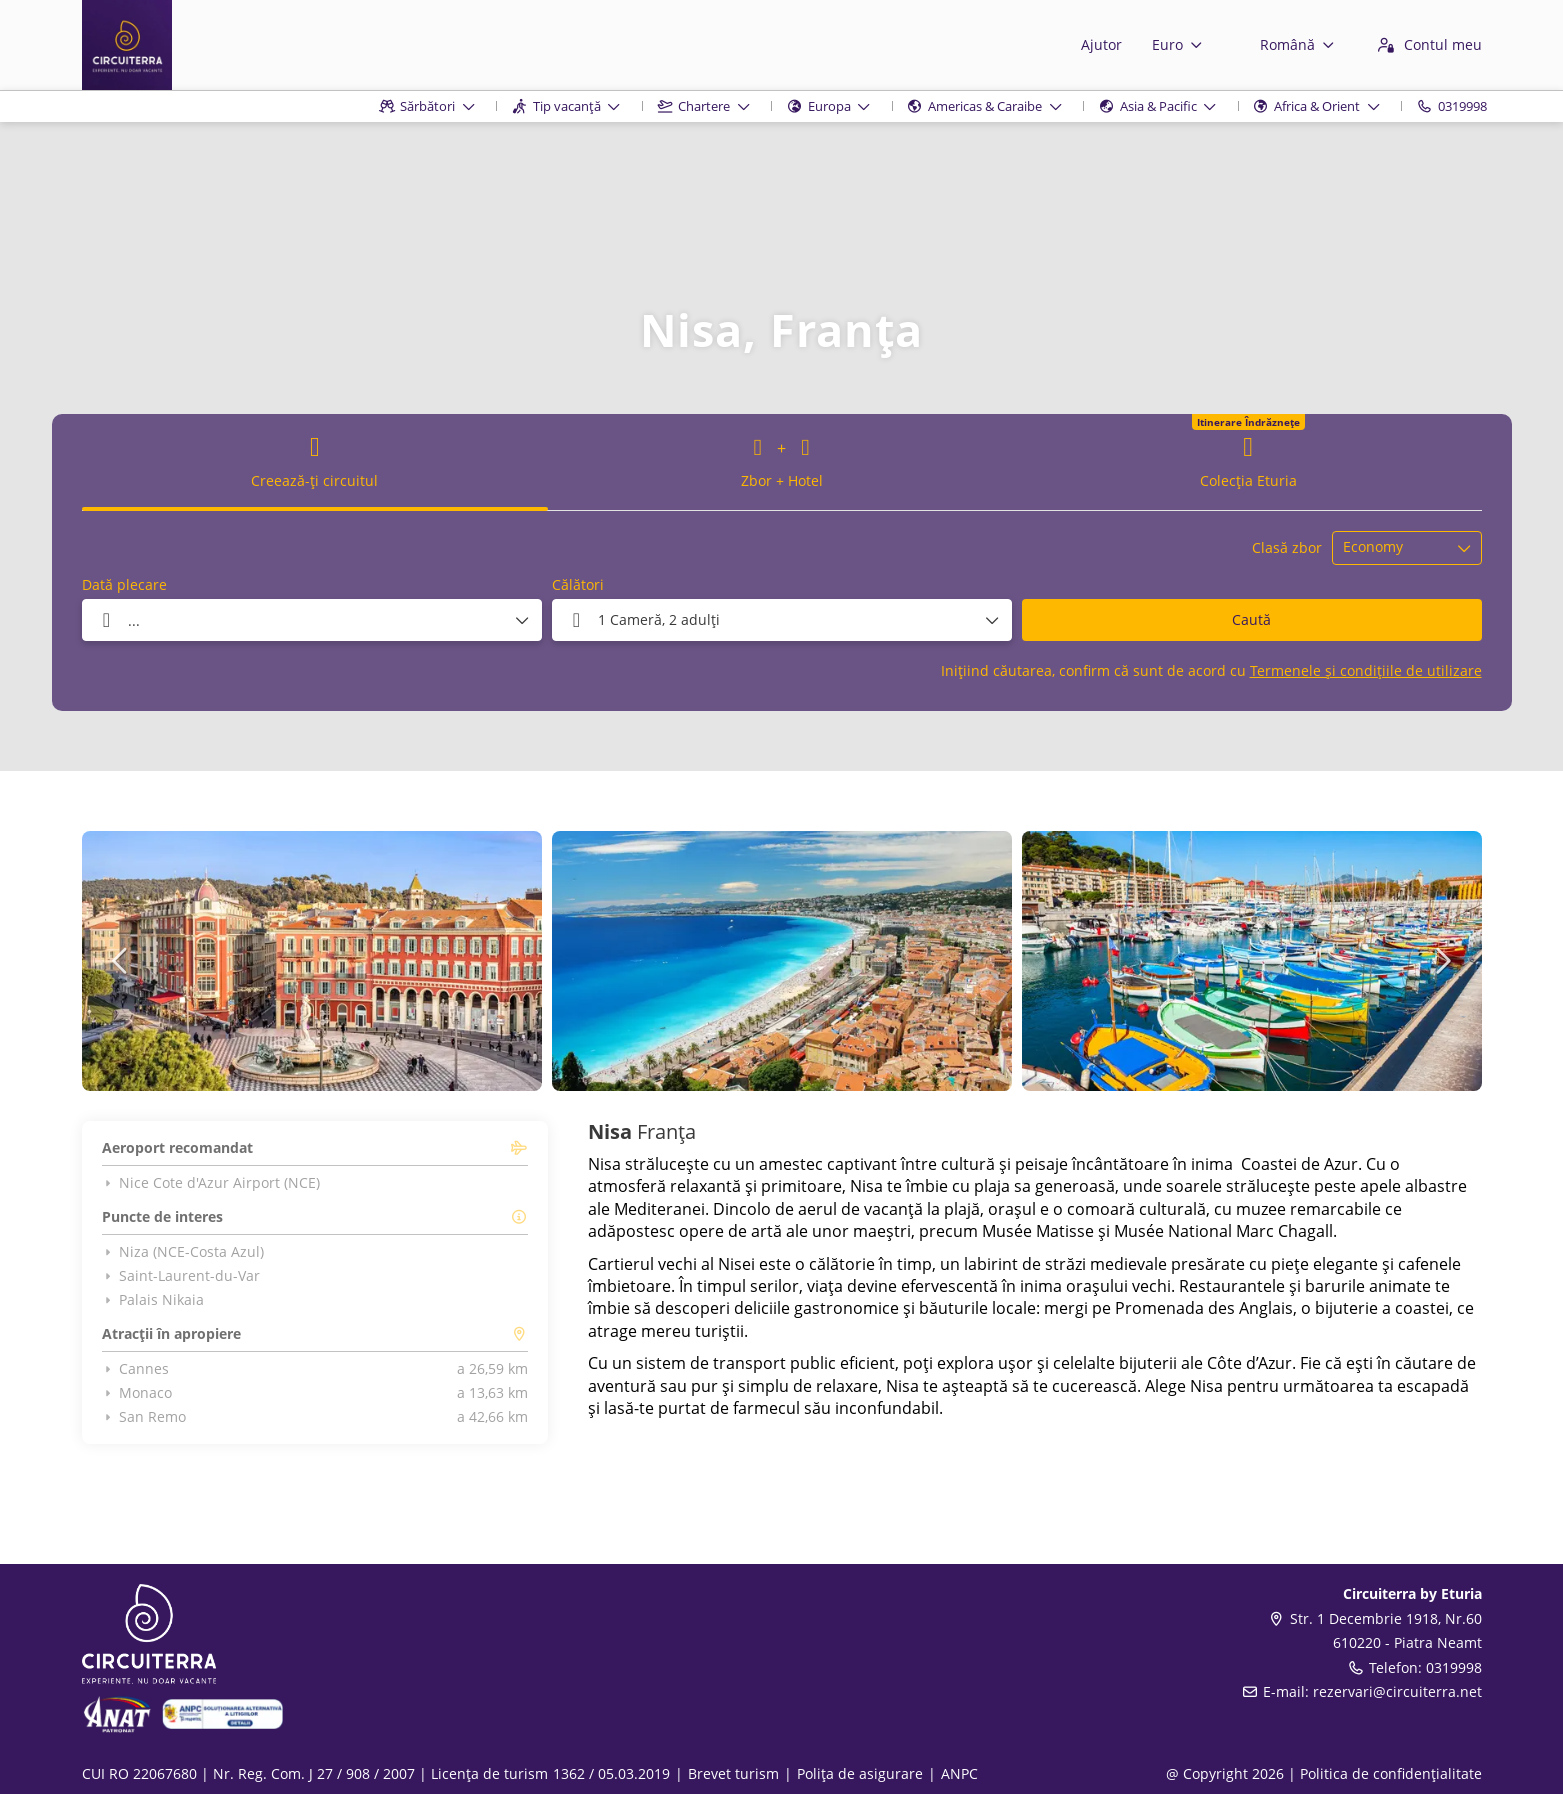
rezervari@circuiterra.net (1397, 1691)
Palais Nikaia (153, 1300)
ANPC (959, 1773)
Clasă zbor (1287, 547)
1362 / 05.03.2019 (611, 1773)
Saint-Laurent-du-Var (181, 1276)
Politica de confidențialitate (1391, 1773)
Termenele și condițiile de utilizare (1366, 670)
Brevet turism (733, 1773)
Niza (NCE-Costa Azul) (183, 1252)
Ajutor (1101, 44)
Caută (1251, 619)
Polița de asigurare (860, 1773)
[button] (122, 961)
